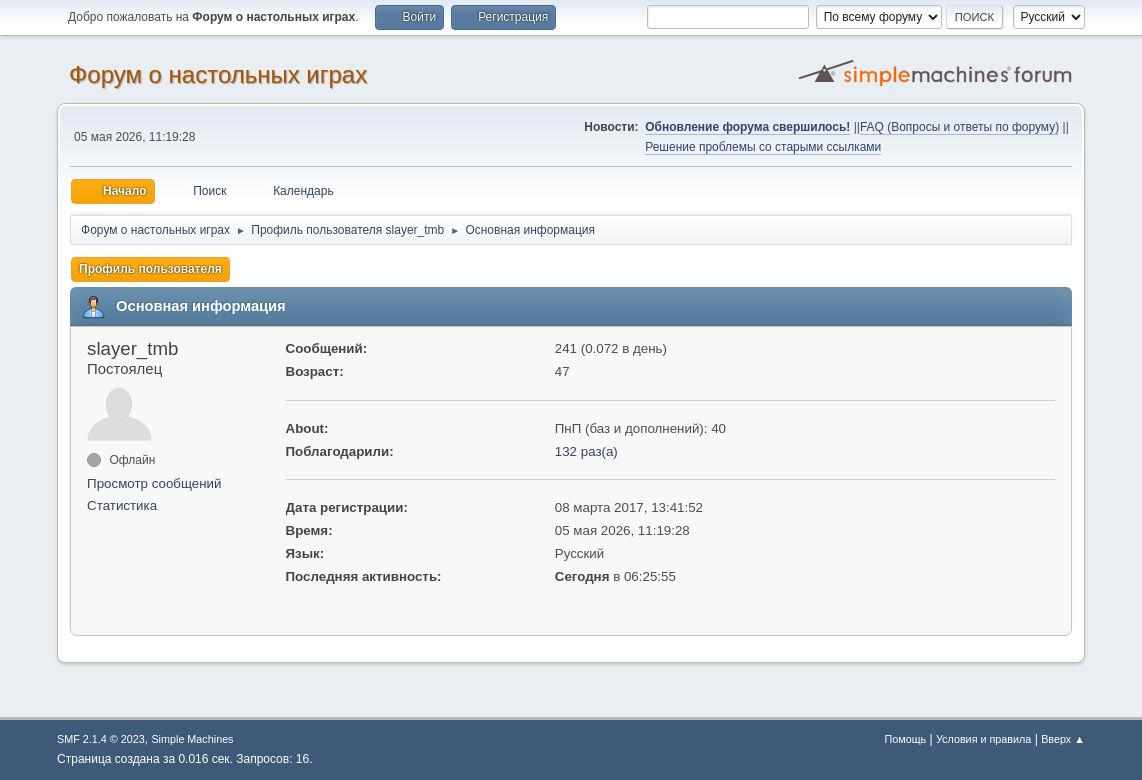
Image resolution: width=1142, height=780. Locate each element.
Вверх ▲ (1063, 739)
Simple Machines (192, 739)
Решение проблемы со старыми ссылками (763, 147)
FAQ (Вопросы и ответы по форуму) (959, 127)
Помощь (906, 739)
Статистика (122, 505)
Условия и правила (983, 739)
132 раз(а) (586, 451)
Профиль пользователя (150, 269)
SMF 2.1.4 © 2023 (101, 739)
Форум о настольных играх (218, 74)
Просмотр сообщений (154, 483)
